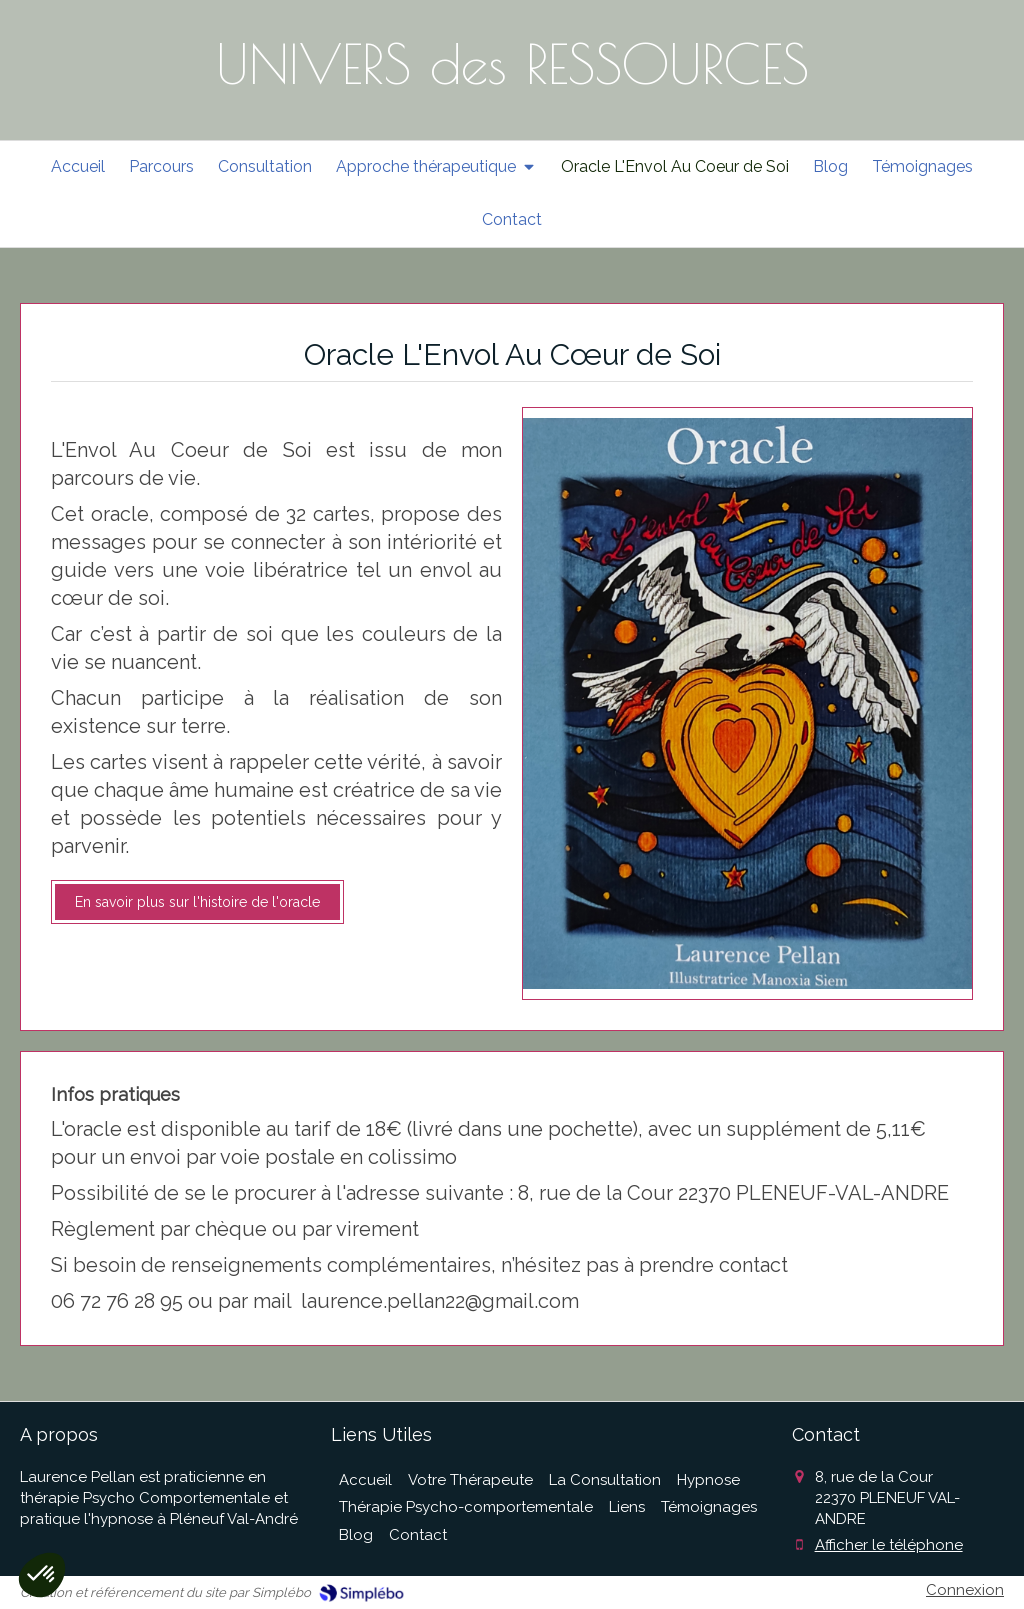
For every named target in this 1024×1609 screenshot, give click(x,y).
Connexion (965, 1590)
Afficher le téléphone (889, 1545)
